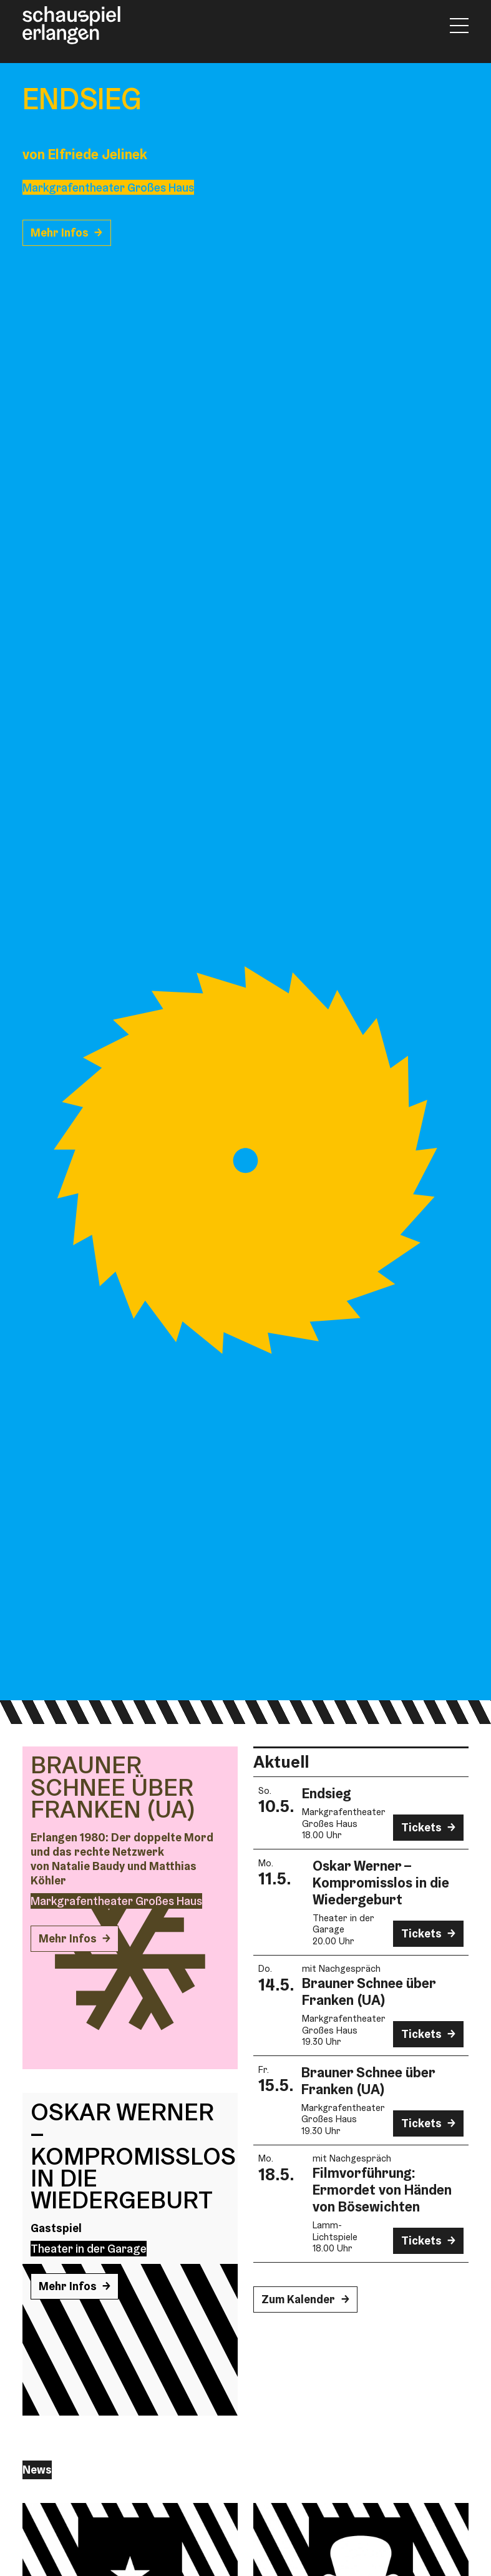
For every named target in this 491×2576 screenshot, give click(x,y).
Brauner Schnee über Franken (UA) (368, 1991)
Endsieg (326, 1793)
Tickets (421, 1827)
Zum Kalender (298, 2299)
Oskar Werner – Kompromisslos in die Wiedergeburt (381, 1882)
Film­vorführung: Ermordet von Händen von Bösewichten (382, 2189)
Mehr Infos (60, 232)
